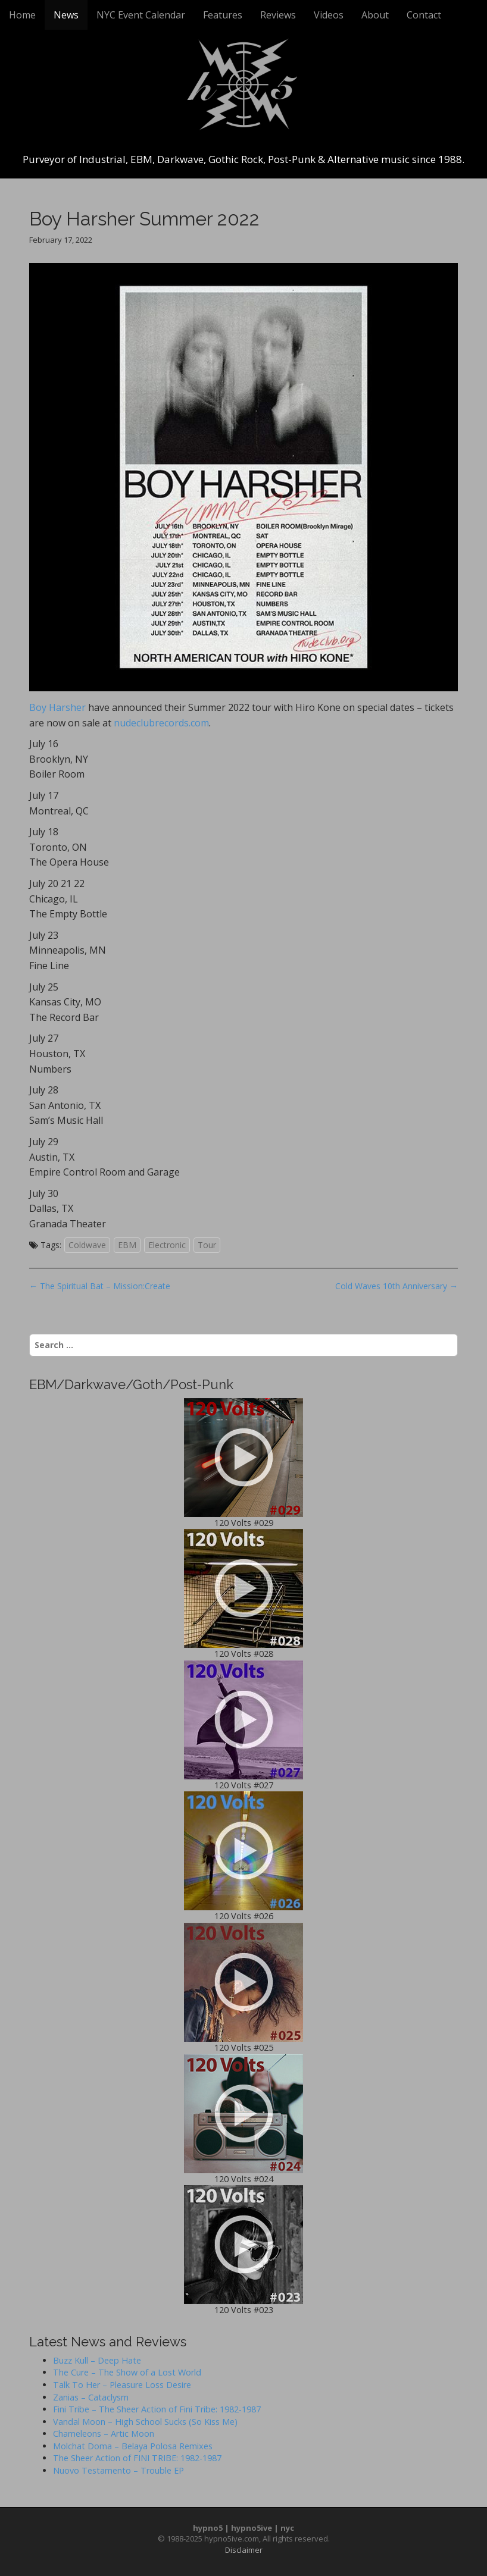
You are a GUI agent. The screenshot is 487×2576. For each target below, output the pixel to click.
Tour (207, 1245)
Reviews (278, 14)
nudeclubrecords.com (161, 722)
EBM (127, 1245)
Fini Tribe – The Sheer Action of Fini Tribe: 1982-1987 (157, 2409)
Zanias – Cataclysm (91, 2397)
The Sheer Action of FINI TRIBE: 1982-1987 (137, 2458)
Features (222, 14)
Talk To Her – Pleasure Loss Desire (122, 2384)
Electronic (167, 1245)
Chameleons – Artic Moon (103, 2433)
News (66, 14)
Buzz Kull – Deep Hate (97, 2360)
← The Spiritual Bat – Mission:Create (99, 1286)
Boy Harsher (57, 707)
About (375, 14)
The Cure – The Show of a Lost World (127, 2372)
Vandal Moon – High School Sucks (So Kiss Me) (145, 2421)
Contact (424, 14)
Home (22, 14)
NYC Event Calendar (140, 14)
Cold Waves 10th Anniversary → (396, 1286)
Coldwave (87, 1245)
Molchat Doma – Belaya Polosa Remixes (133, 2446)
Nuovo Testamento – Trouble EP (118, 2470)
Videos (329, 14)
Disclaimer (244, 2549)
